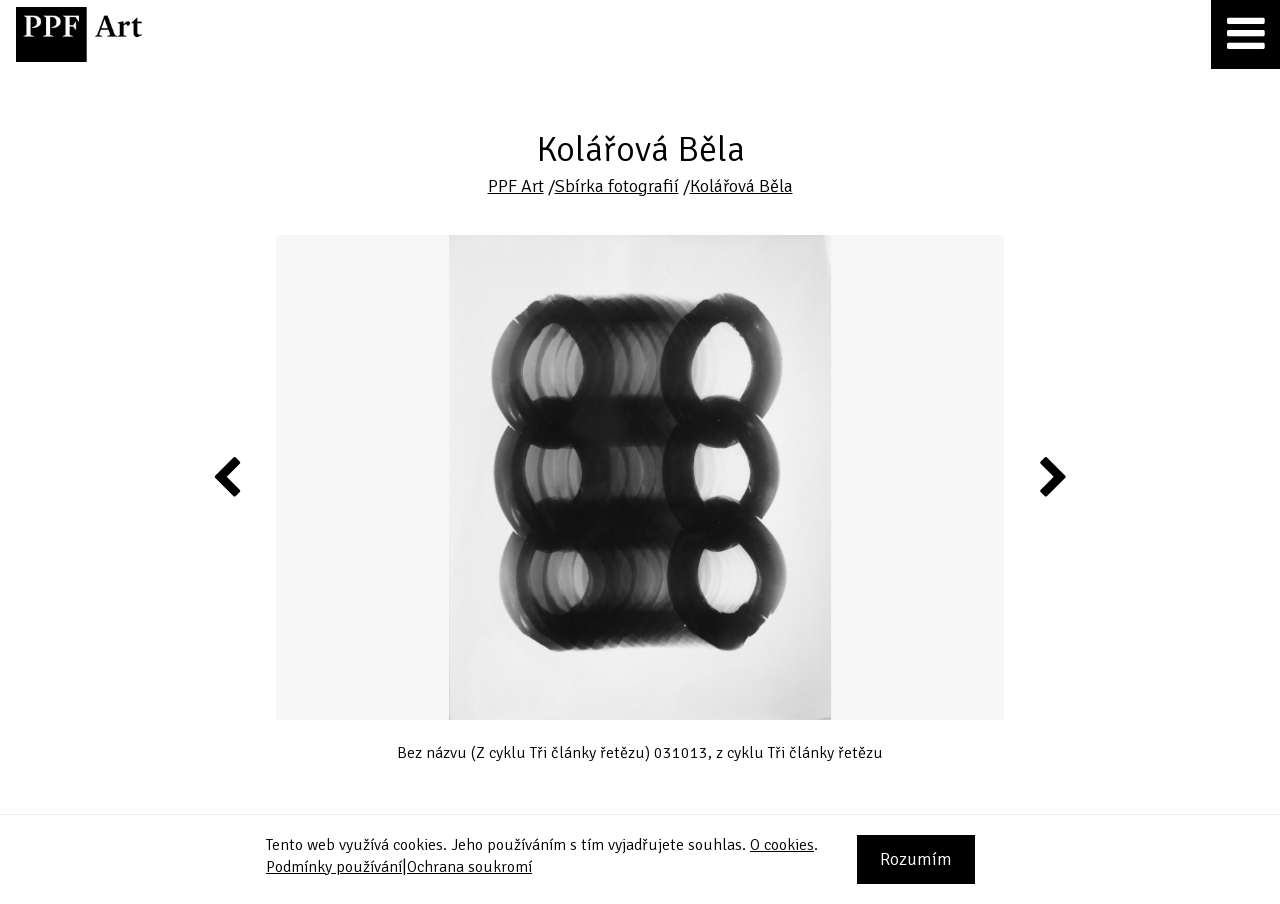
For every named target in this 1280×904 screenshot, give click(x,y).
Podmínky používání (334, 867)
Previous (228, 476)
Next (1051, 476)
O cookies (782, 845)
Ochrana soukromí (469, 867)
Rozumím (916, 859)
